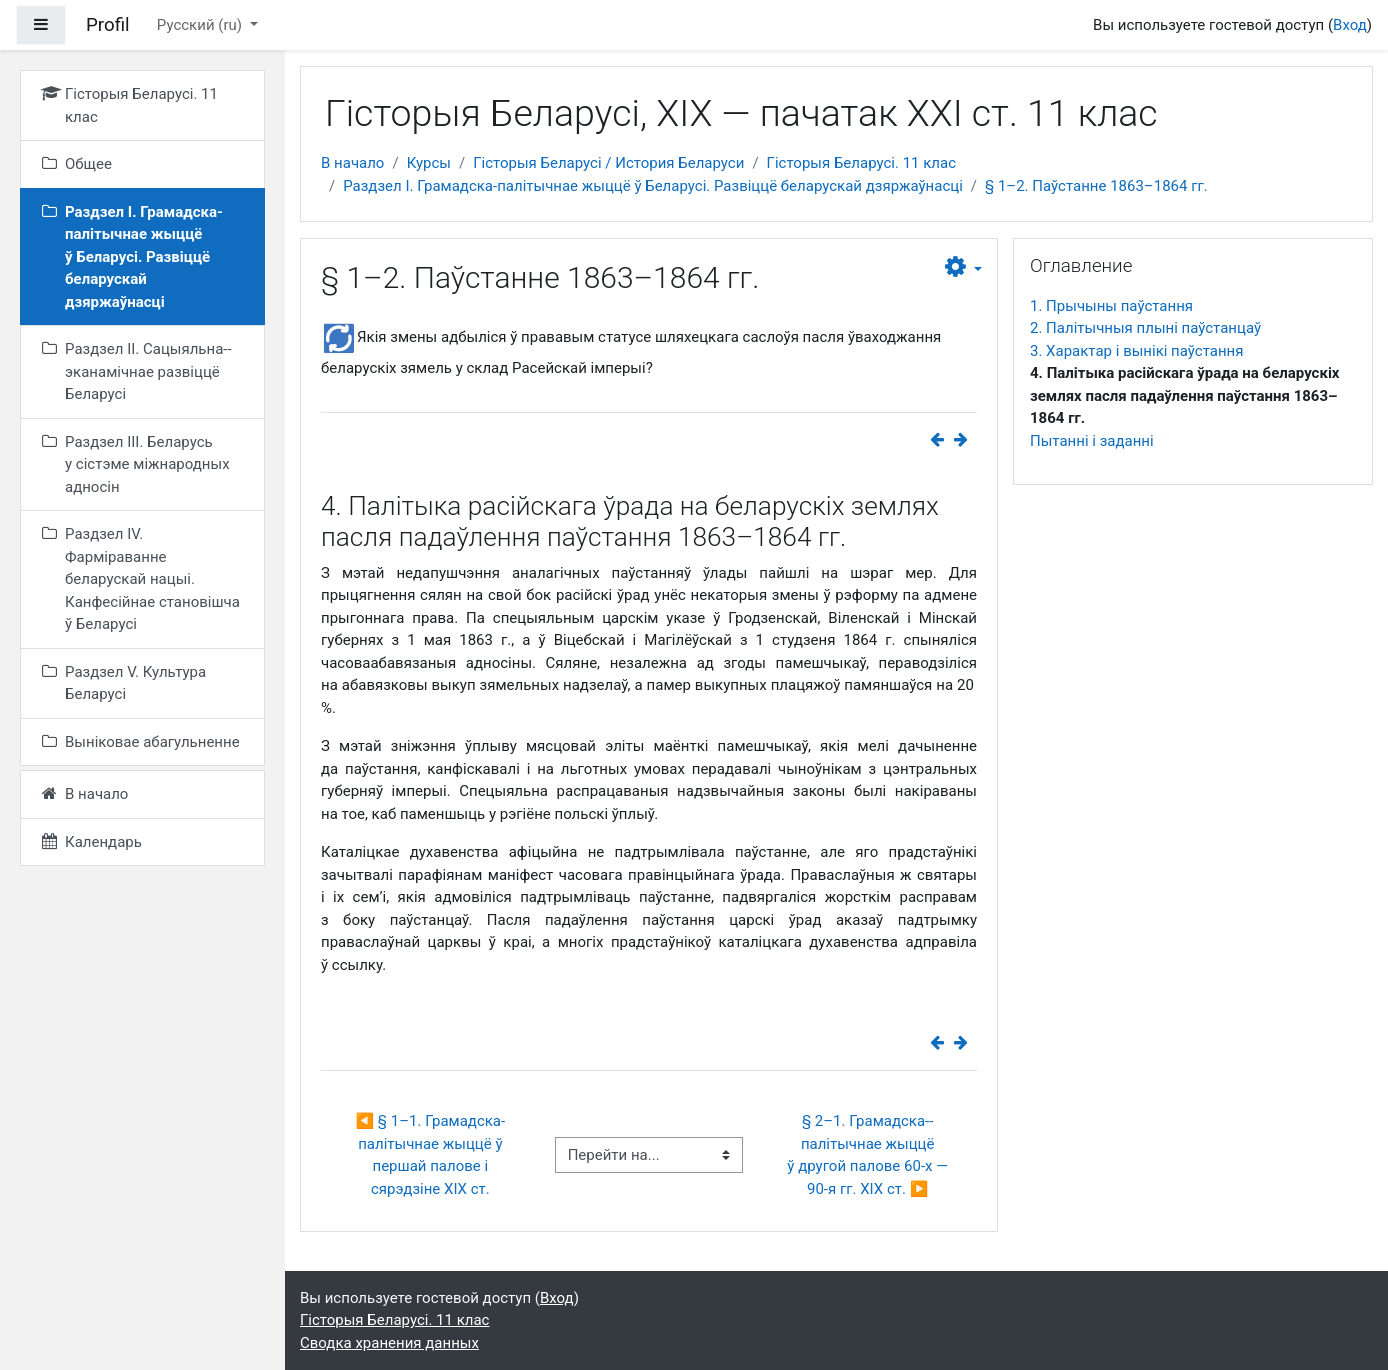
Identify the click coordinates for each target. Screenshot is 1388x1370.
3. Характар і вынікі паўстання (1136, 351)
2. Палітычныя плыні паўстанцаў (1145, 328)
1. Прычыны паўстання (1111, 306)
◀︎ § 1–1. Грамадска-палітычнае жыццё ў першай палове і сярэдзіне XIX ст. (430, 1155)
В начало (352, 163)
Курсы (429, 163)
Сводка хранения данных (389, 1343)
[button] (963, 268)
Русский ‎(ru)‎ (201, 25)
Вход (1350, 25)
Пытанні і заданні (1092, 441)
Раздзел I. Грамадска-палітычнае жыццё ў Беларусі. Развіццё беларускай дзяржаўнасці (653, 186)
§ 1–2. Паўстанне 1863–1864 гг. (1096, 186)
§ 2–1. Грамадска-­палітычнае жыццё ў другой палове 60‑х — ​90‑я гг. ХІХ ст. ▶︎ (869, 1155)
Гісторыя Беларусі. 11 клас (861, 163)
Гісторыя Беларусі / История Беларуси (608, 163)
